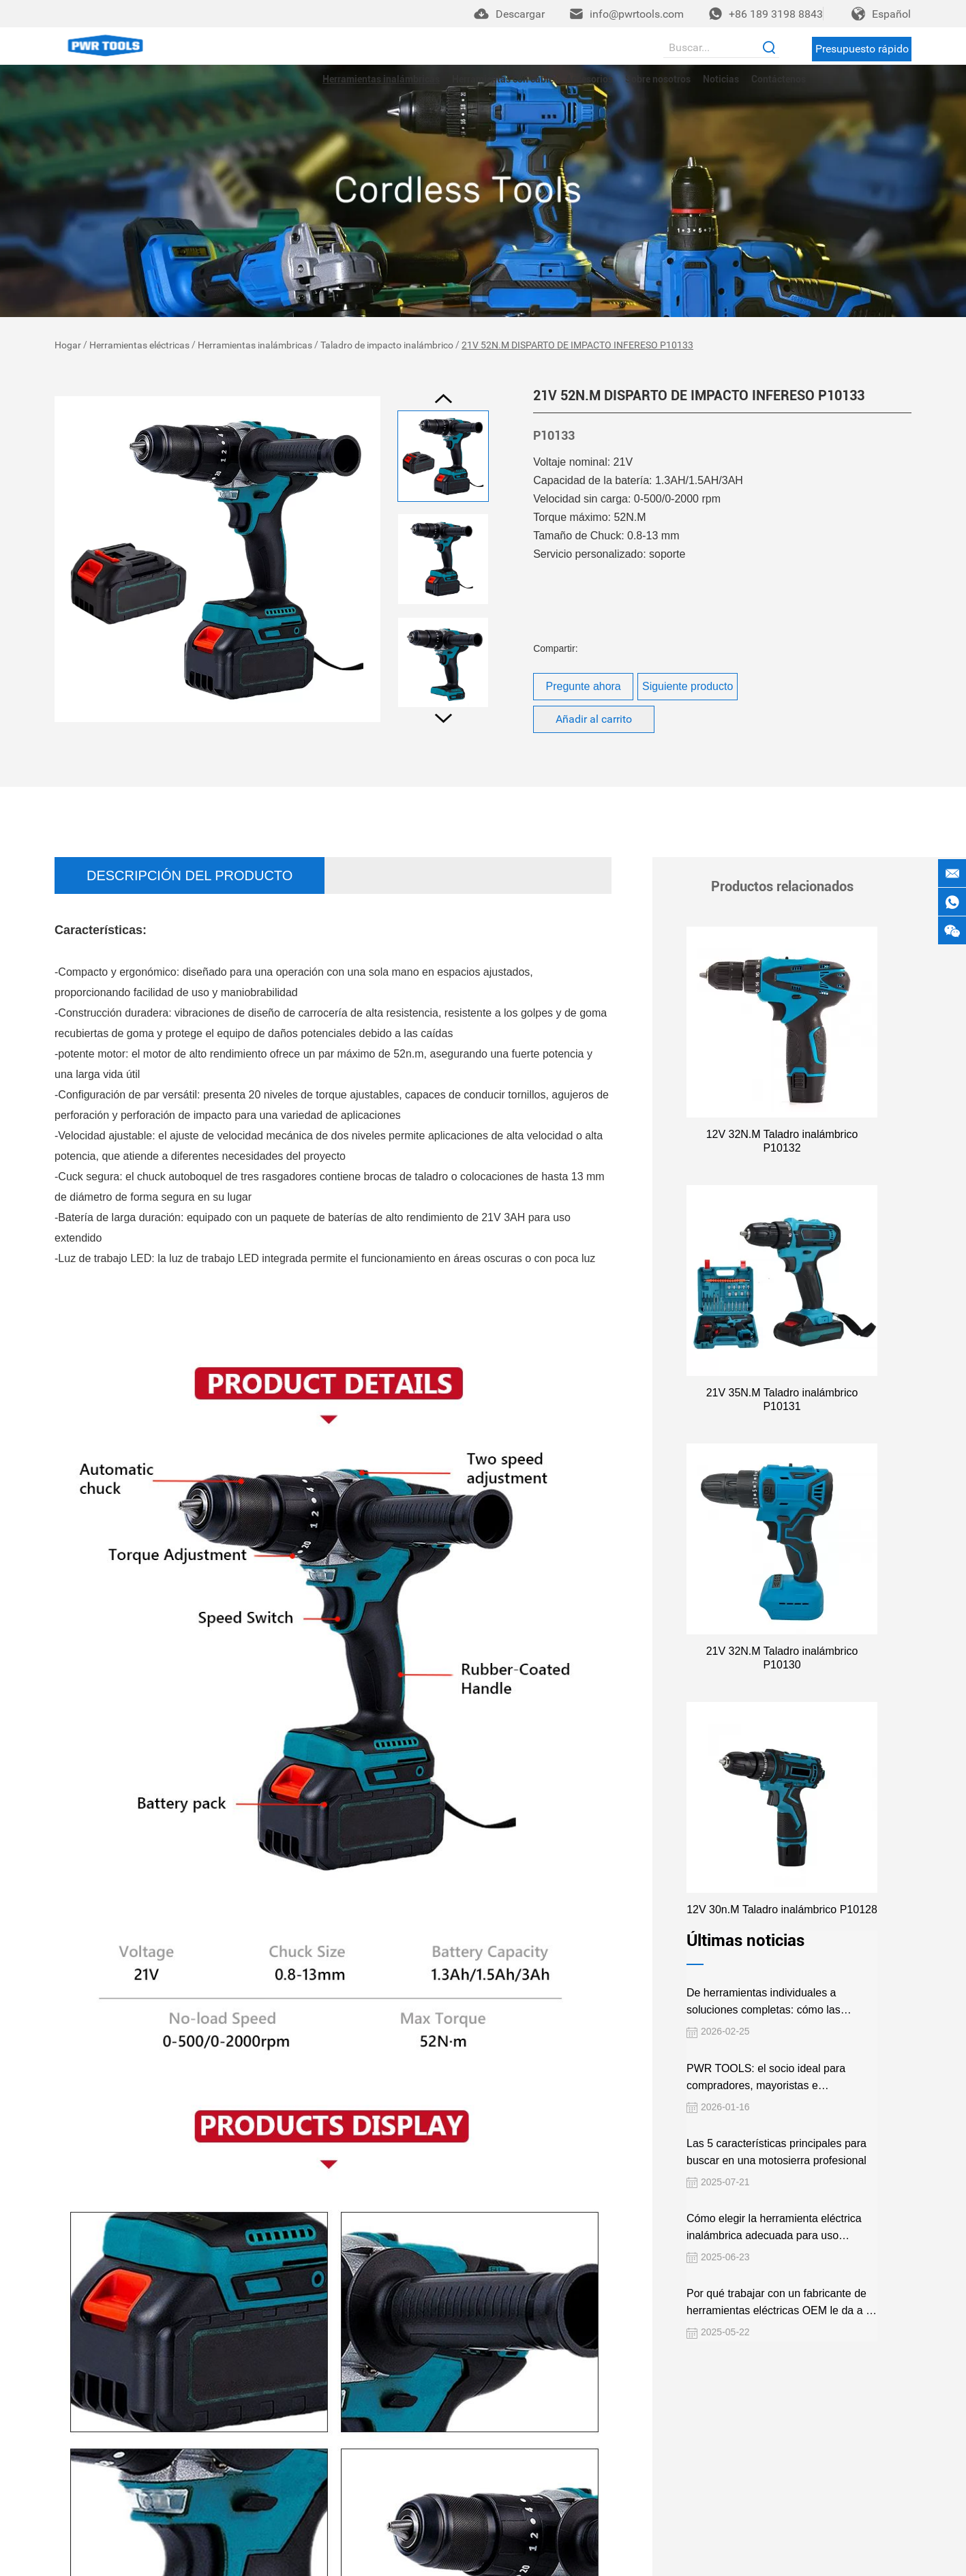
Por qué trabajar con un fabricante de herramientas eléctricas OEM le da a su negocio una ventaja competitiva (780, 2261)
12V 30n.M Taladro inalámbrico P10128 (782, 1868)
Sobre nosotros (658, 79)
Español (891, 14)
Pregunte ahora (583, 686)
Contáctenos (778, 79)
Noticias (721, 79)
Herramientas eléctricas (139, 345)
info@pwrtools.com (637, 14)
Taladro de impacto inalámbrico (386, 345)
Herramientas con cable (503, 79)
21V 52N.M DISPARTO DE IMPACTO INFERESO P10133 (577, 345)
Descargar (520, 14)
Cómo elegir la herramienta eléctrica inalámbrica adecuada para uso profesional (773, 2186)
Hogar (68, 345)
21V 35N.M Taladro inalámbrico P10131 (781, 1378)
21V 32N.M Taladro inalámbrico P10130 (781, 1623)
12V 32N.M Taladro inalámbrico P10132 (781, 1134)
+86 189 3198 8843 (776, 14)
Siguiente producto (688, 686)
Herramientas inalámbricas (381, 79)
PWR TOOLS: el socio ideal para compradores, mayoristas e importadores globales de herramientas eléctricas (780, 2036)
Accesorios (589, 79)
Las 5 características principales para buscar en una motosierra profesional (775, 2109)
